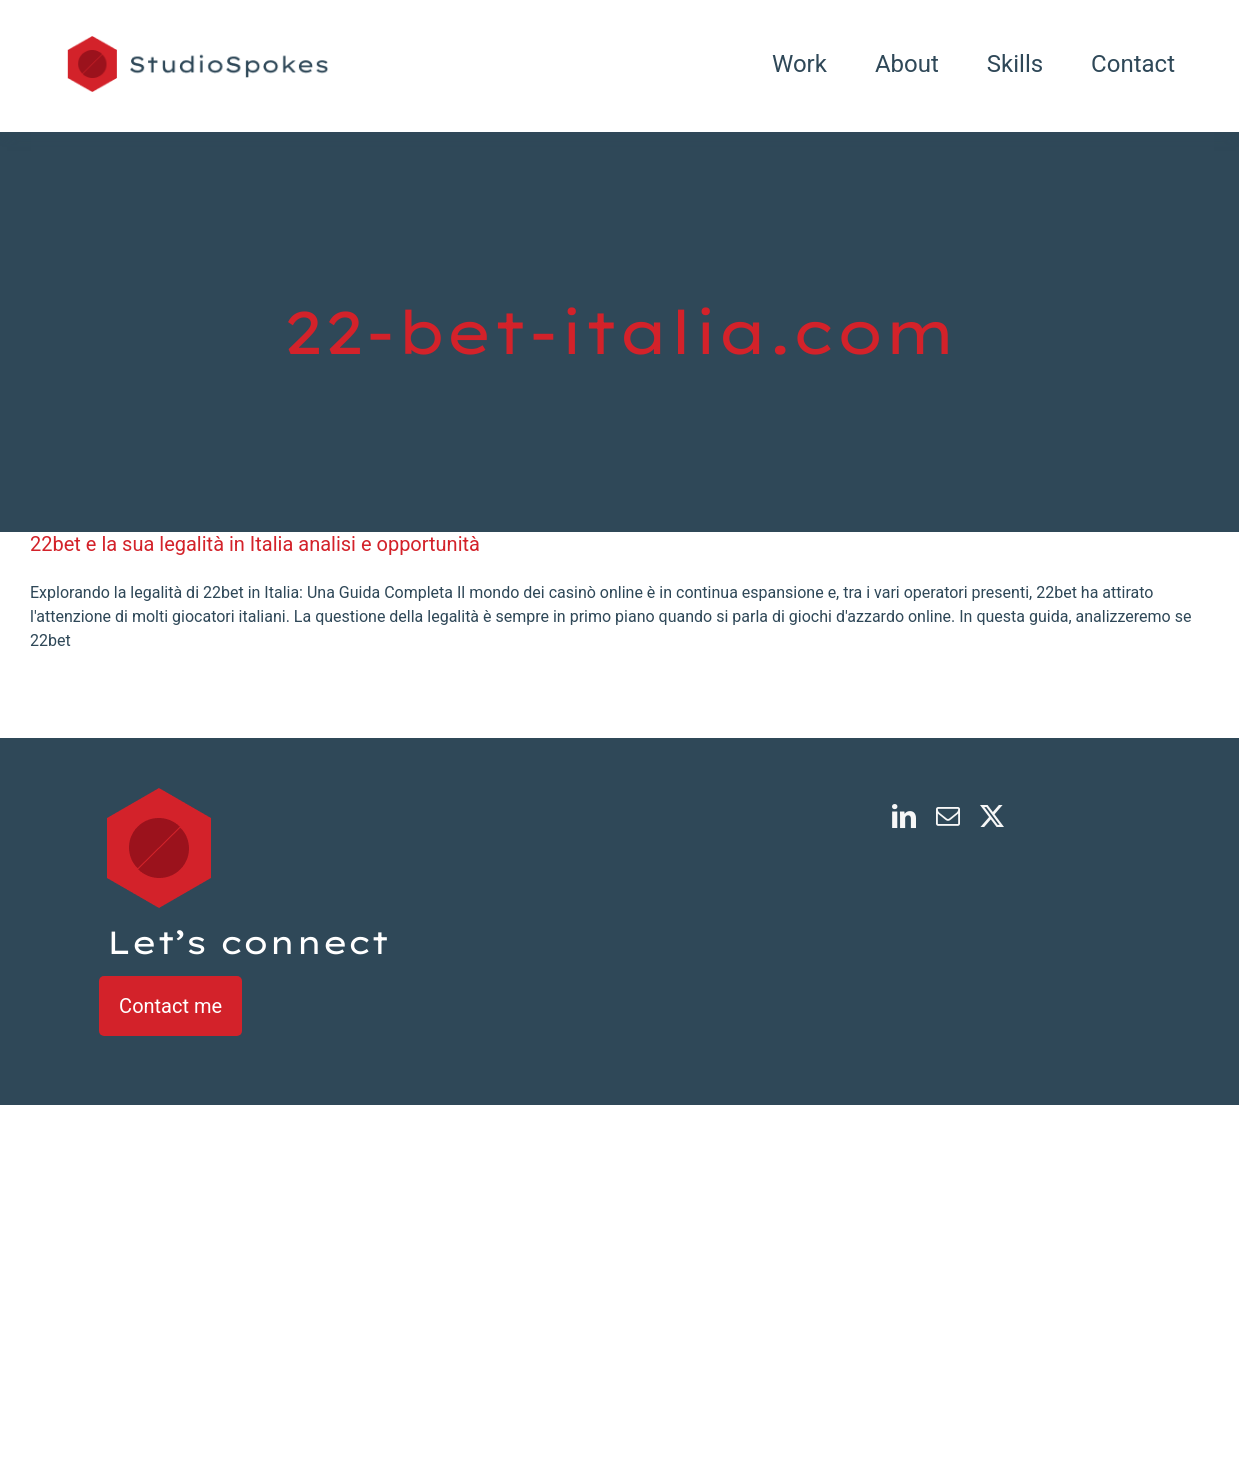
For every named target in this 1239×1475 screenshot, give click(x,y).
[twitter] (992, 816)
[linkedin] (904, 816)
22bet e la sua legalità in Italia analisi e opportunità (255, 544)
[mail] (948, 816)
